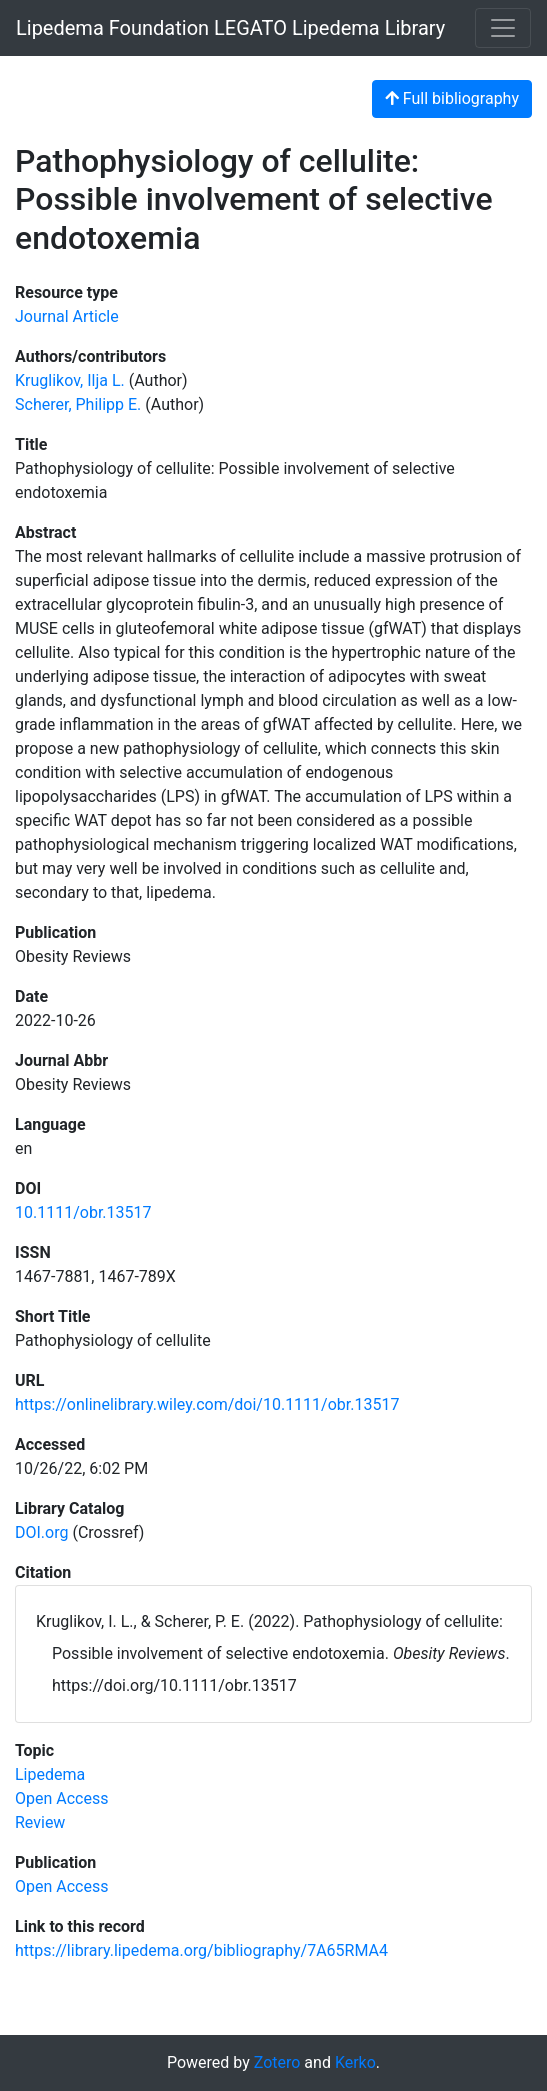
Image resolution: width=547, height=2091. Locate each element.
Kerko (355, 2062)
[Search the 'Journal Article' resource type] (67, 316)
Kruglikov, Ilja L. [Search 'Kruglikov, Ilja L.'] (70, 380)
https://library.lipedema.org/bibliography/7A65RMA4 (201, 1950)
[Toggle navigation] (503, 28)
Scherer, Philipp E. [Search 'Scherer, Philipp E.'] (78, 404)
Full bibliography (452, 98)
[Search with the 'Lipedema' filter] (50, 1774)
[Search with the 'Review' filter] (40, 1822)
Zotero (277, 2062)
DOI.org (41, 1532)
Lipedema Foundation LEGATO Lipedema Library (230, 28)
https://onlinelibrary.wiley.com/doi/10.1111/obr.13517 (207, 1404)
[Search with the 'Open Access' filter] (61, 1798)
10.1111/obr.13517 (83, 1212)
